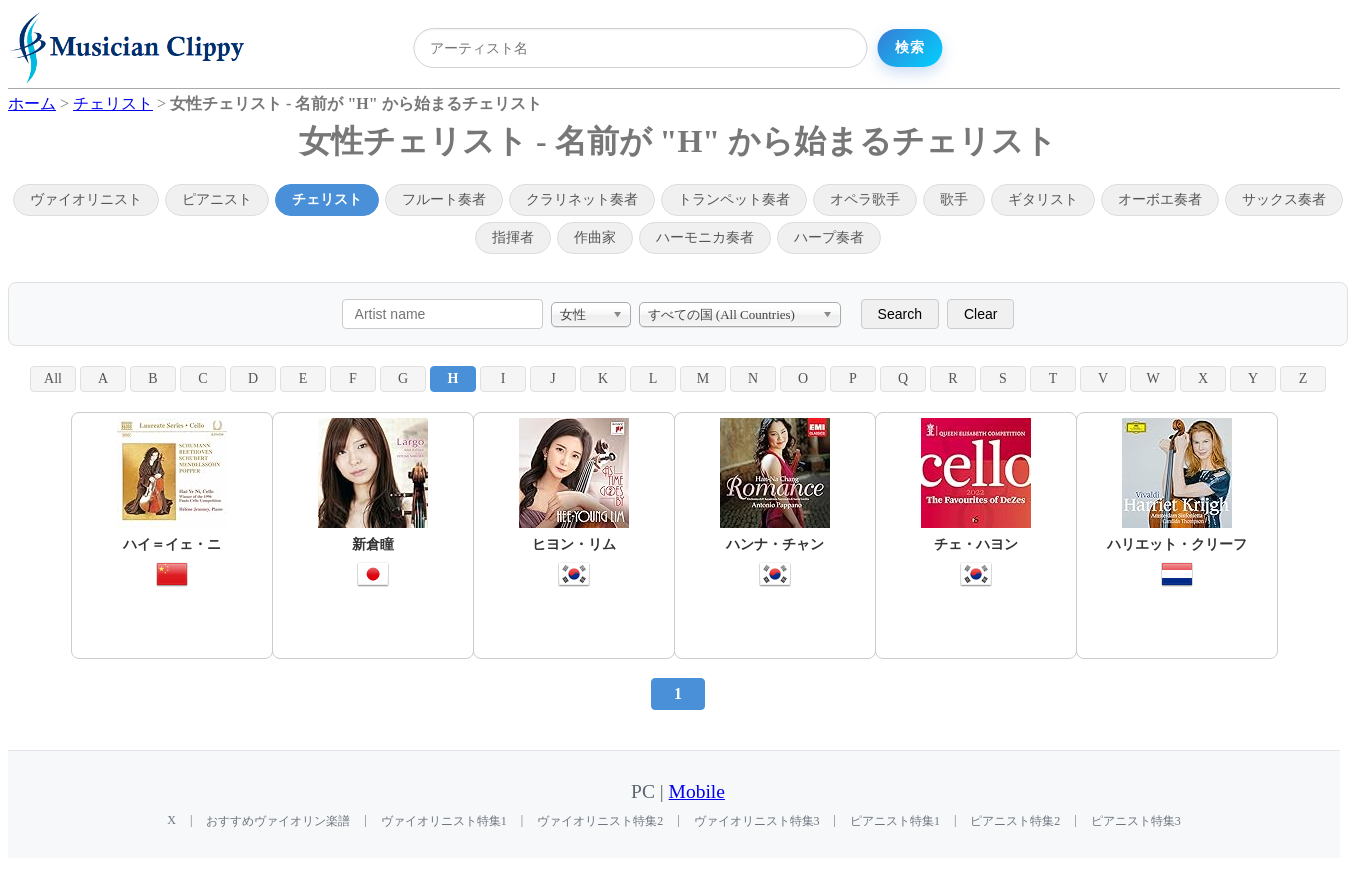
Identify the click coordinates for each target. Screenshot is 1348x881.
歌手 (954, 199)
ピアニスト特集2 (1015, 821)
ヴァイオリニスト (86, 199)
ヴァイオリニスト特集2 (600, 821)
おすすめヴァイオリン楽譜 (278, 821)
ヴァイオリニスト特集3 (757, 821)
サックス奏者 (1284, 199)
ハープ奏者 (829, 237)
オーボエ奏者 (1160, 199)
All (53, 378)
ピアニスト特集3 (1136, 821)
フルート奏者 (444, 199)
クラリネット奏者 (582, 199)
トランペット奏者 (734, 199)
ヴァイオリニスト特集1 (444, 821)
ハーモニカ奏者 (705, 237)
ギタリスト (1043, 199)
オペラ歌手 (865, 199)
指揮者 (513, 237)
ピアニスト (217, 199)
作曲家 (595, 237)
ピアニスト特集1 (895, 821)
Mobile (697, 791)
